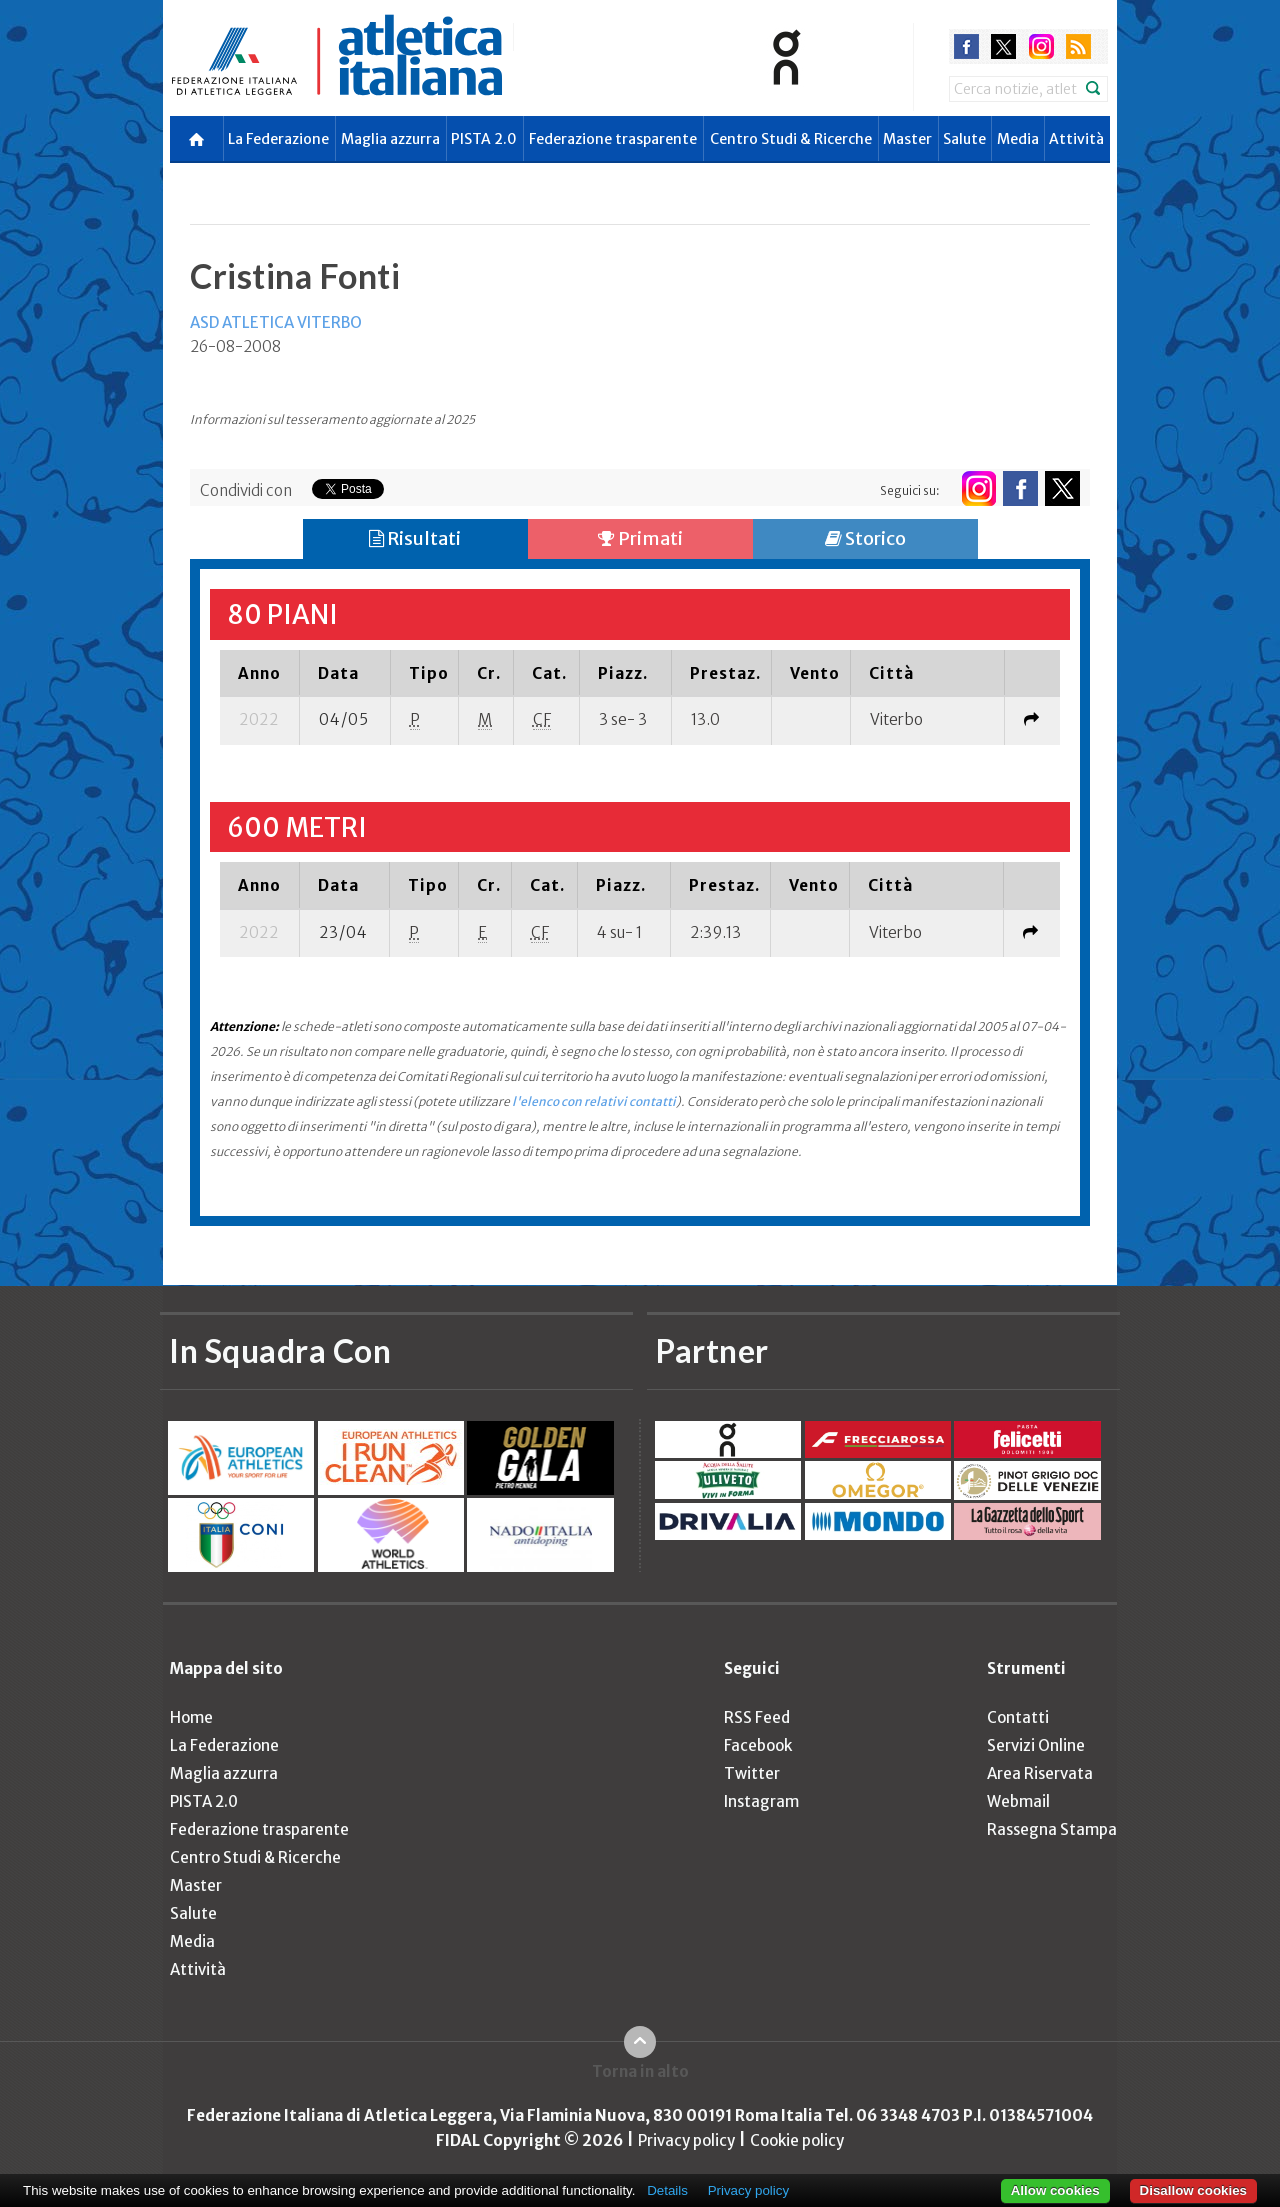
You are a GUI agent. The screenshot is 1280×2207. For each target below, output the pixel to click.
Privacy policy (686, 2140)
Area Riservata (1040, 1773)
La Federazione (278, 139)
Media (1018, 139)
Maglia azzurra (390, 139)
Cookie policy (797, 2140)
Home (191, 1717)
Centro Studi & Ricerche (791, 139)
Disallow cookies (1193, 2190)
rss (1078, 46)
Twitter (752, 1773)
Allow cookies (1055, 2190)
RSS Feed (757, 1717)
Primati (640, 538)
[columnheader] (259, 673)
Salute (964, 139)
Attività (1076, 139)
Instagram (761, 1801)
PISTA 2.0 (484, 139)
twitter (1003, 46)
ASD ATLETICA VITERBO (276, 322)
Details (667, 2190)
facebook (966, 46)
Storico (865, 538)
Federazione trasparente (613, 139)
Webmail (1018, 1801)
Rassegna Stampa (1052, 1829)
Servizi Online (1036, 1745)
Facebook (758, 1745)
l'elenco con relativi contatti (594, 1101)
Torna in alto (640, 2071)
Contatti (1018, 1717)
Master (907, 139)
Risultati (415, 538)
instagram (1041, 46)
